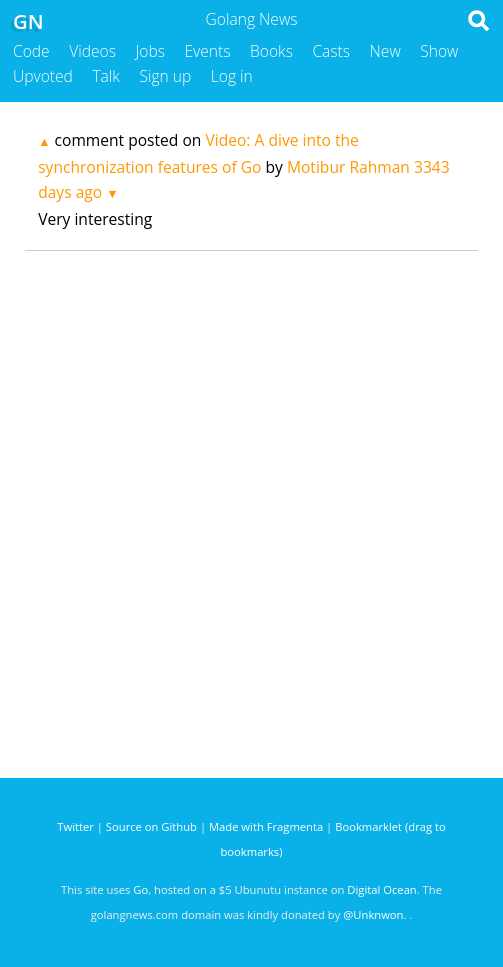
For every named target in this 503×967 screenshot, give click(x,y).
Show (439, 51)
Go (140, 889)
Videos (92, 51)
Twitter (75, 826)
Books (271, 51)
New (385, 51)
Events (208, 51)
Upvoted (43, 76)
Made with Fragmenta (266, 826)
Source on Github (151, 826)
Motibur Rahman (348, 167)
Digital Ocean (381, 889)
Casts (331, 51)
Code (31, 51)
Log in (232, 76)
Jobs (150, 51)
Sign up (165, 76)
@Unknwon (373, 914)
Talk (106, 76)
